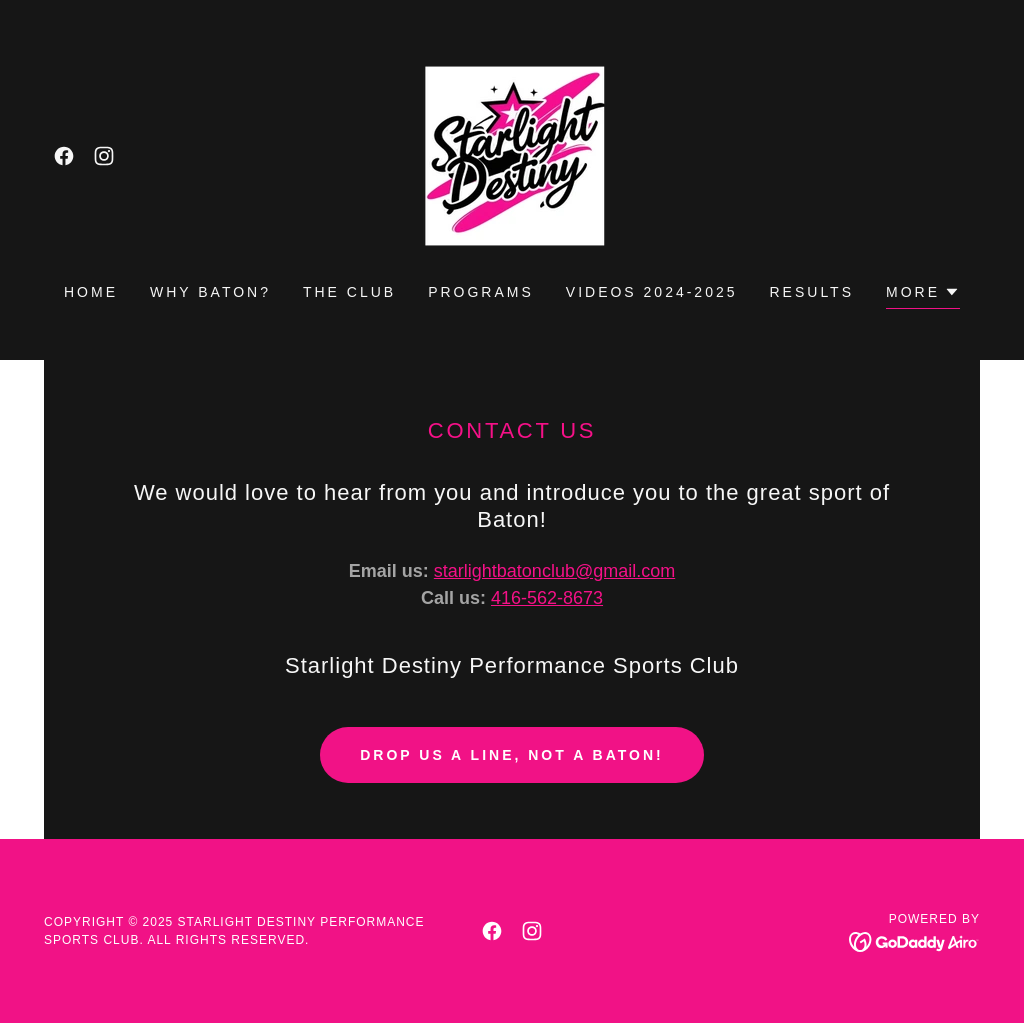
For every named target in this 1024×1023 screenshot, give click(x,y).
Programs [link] (481, 292)
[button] (923, 294)
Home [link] (91, 292)
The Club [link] (349, 292)
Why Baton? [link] (210, 292)
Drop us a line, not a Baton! (512, 755)
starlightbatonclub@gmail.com (554, 571)
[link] (64, 156)
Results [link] (812, 292)
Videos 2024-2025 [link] (652, 292)
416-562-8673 (547, 598)
